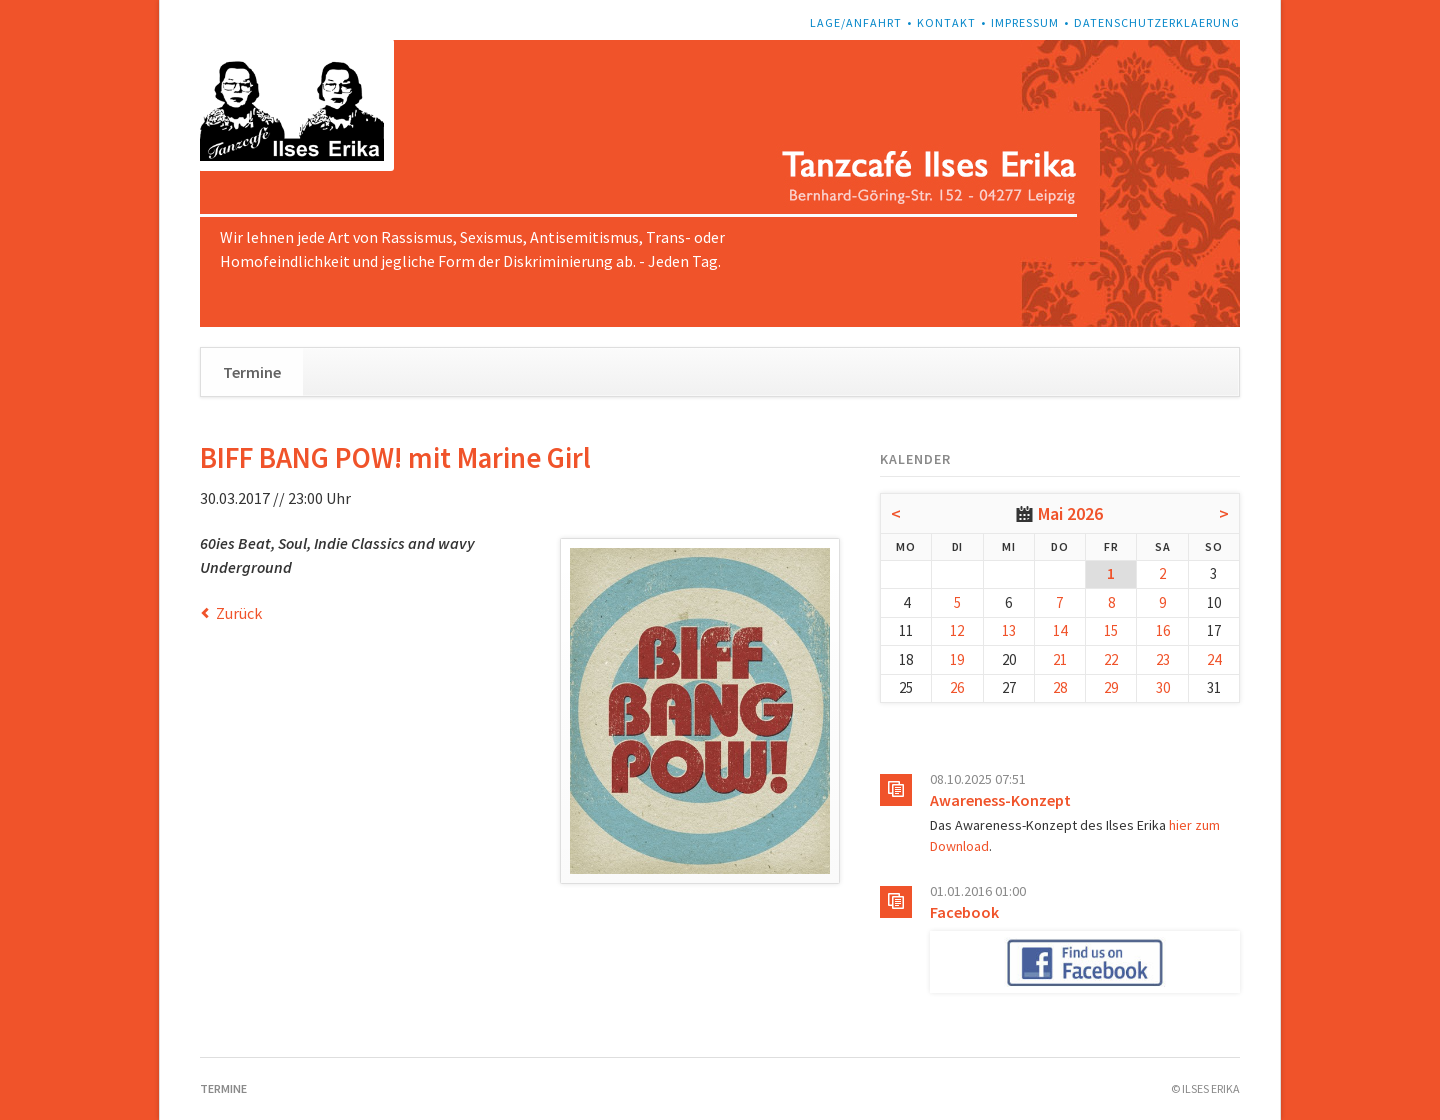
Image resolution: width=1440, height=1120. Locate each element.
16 (1163, 630)
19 (957, 659)
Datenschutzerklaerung (1157, 22)
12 (957, 630)
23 (1163, 659)
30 (1163, 687)
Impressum (1025, 22)
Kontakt (946, 22)
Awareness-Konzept (1000, 800)
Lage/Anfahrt (856, 22)
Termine (252, 372)
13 (1009, 630)
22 (1111, 659)
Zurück (239, 613)
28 (1060, 687)
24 (1214, 659)
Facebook (964, 912)
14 (1060, 630)
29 (1111, 687)
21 (1060, 659)
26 (957, 687)
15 (1111, 630)
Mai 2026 (1070, 513)
